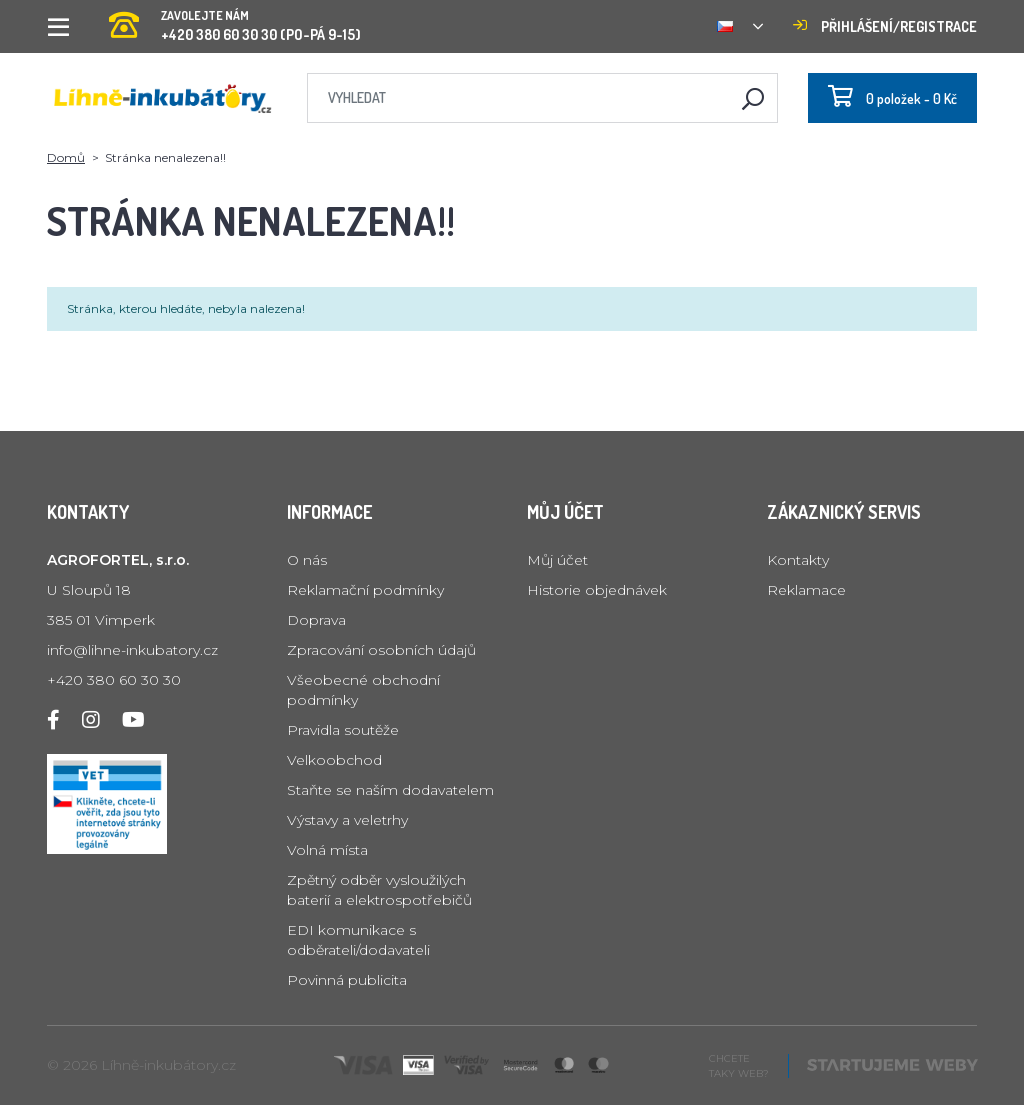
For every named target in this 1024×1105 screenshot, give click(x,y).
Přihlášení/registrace (885, 26)
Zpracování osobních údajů (381, 650)
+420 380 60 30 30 (114, 680)
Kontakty (798, 560)
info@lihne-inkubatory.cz (132, 650)
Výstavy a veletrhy (347, 820)
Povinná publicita (347, 980)
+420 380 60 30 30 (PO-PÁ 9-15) (235, 19)
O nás (307, 560)
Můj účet (557, 560)
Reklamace (806, 590)
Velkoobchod (334, 760)
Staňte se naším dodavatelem (390, 790)
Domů (66, 157)
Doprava (316, 620)
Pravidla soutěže (343, 730)
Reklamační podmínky (365, 590)
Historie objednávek (597, 590)
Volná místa (327, 850)
